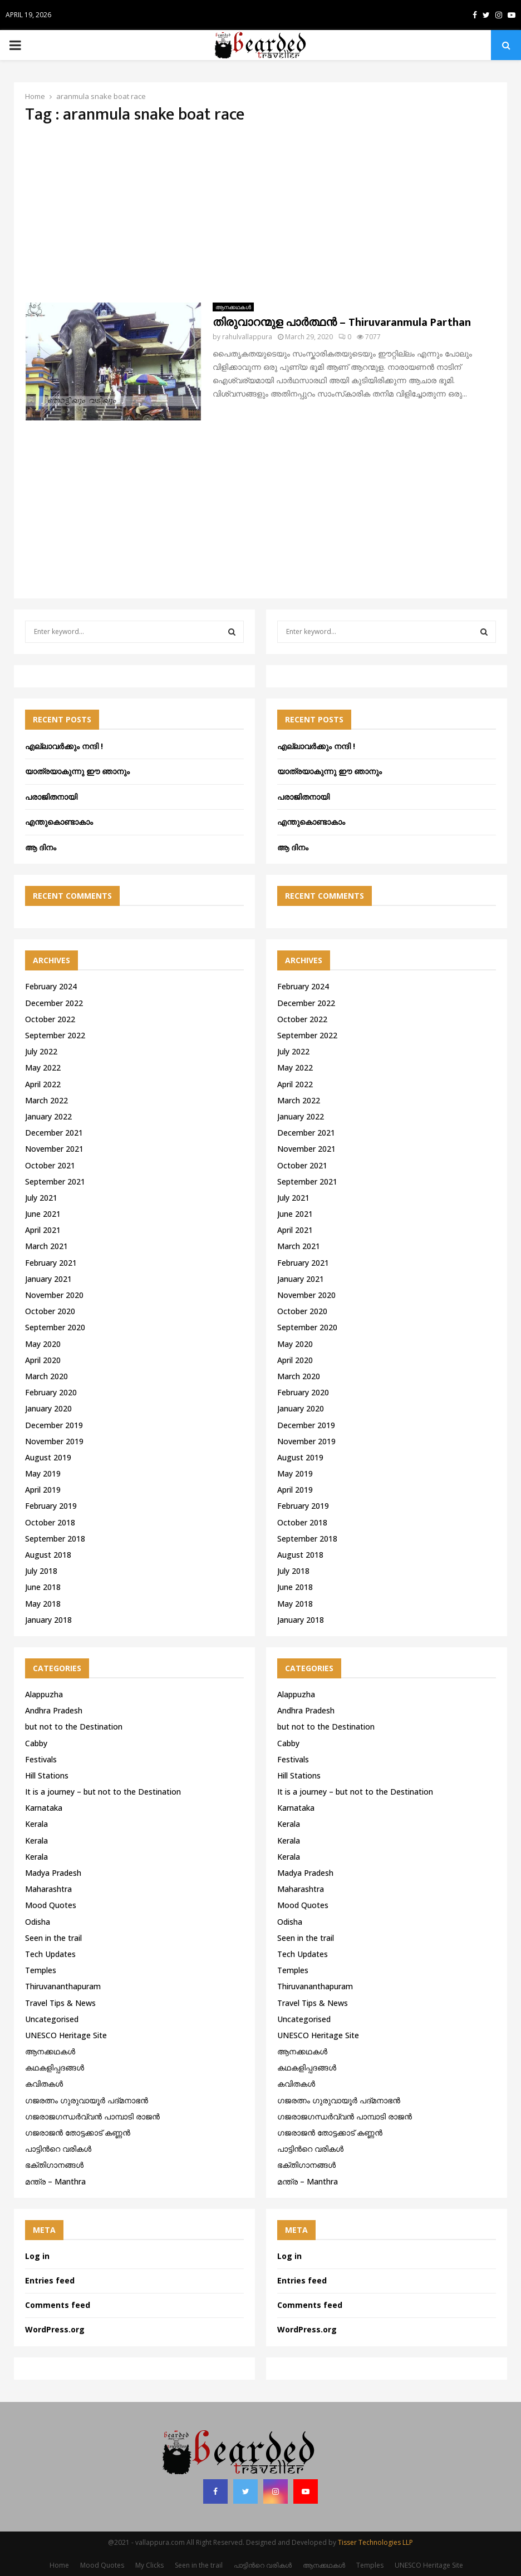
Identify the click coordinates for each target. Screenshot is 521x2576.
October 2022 (50, 1019)
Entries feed (50, 2280)
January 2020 (48, 1408)
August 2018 (48, 1554)
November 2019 (54, 1441)
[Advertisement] (260, 213)
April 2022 (43, 1084)
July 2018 (41, 1571)
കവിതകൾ (44, 2083)
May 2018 (43, 1603)
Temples (40, 1970)
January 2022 (48, 1116)
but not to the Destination (73, 1726)
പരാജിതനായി (51, 796)
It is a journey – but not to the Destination (103, 1791)
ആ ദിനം (40, 847)
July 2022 (41, 1051)
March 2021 (46, 1246)
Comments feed (57, 2305)
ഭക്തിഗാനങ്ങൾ (54, 2164)
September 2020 (55, 1327)
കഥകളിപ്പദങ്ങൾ (54, 2067)
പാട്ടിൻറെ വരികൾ (58, 2148)
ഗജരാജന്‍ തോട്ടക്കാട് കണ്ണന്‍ (77, 2132)
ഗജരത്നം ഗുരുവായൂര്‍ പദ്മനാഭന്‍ (86, 2100)
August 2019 (48, 1457)
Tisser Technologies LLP (375, 2542)
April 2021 (43, 1230)
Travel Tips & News (60, 2003)
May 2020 (43, 1344)
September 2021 (55, 1181)
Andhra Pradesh (53, 1710)
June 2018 (43, 1587)
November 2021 (54, 1148)
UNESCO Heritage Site (66, 2035)
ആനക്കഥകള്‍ (233, 307)
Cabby (36, 1743)
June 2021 (43, 1213)
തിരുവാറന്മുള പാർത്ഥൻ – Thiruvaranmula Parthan (342, 322)
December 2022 (54, 1003)
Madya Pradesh (53, 1872)
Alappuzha (44, 1694)
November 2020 (54, 1295)
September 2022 (55, 1035)
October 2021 (50, 1165)
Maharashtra (48, 1889)
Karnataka (43, 1807)
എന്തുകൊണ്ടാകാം (59, 821)
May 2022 (43, 1067)
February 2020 (51, 1392)
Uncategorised (51, 2019)
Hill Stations (46, 1775)
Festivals (41, 1759)
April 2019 (43, 1489)
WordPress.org (55, 2329)
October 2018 (50, 1522)
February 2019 (51, 1505)
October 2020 (50, 1311)
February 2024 (51, 986)
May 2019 (43, 1473)
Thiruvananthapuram (63, 1986)
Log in (37, 2256)
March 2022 (46, 1100)
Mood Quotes (50, 1905)
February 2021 (51, 1262)
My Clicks (149, 2565)
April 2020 (43, 1360)
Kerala (36, 1824)
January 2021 (48, 1279)
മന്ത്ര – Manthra (55, 2181)
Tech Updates (50, 1954)
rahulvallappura (247, 336)
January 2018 (48, 1619)
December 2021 (54, 1132)
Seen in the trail (53, 1938)
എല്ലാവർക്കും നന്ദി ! (64, 746)
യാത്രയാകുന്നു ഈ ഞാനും (77, 771)
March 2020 (46, 1376)
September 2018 (55, 1538)
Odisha (37, 1921)
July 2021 (41, 1197)
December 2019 (54, 1425)
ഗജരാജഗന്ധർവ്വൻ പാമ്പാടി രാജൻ (92, 2116)
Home (59, 2565)
